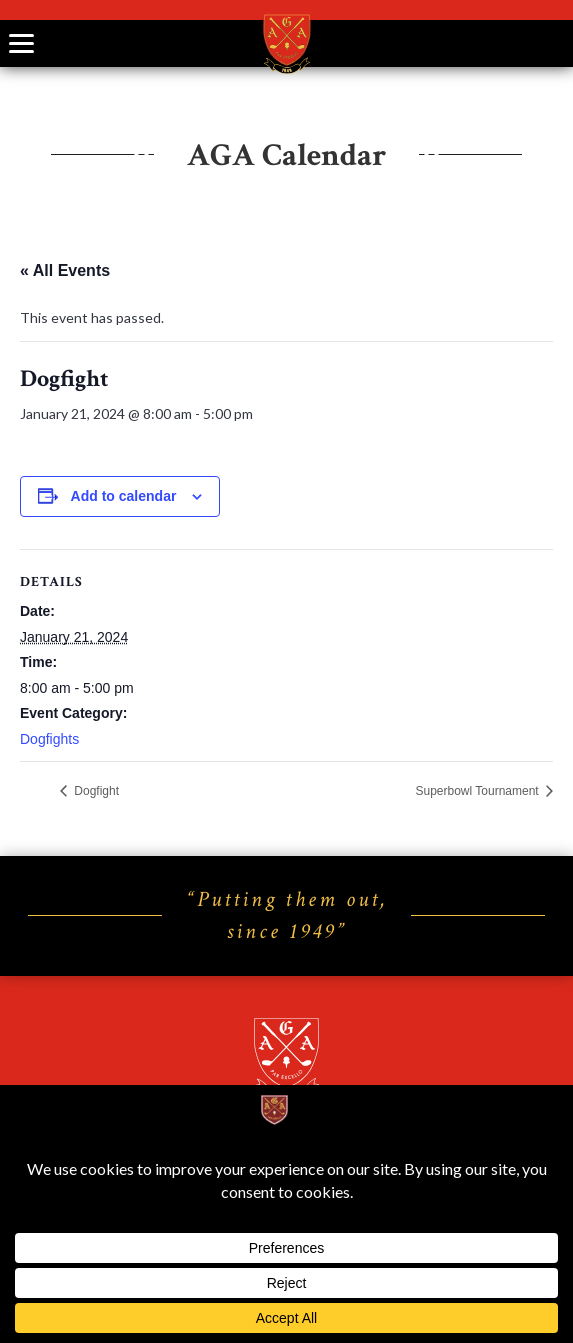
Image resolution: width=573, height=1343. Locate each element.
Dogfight (95, 791)
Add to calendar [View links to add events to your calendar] (124, 496)
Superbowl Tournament (478, 791)
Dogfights (49, 739)
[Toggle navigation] (21, 43)
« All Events (65, 270)
